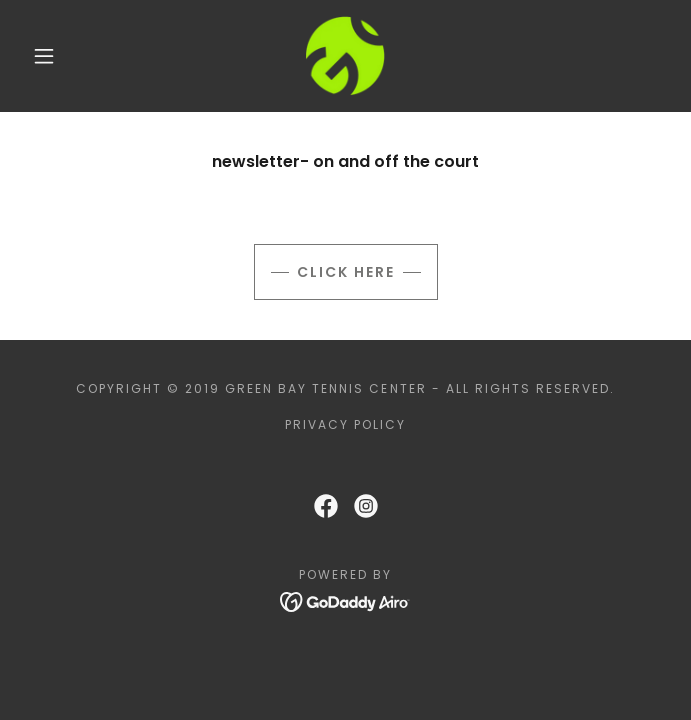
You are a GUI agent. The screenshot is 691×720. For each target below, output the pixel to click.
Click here (346, 272)
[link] (345, 56)
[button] (56, 56)
